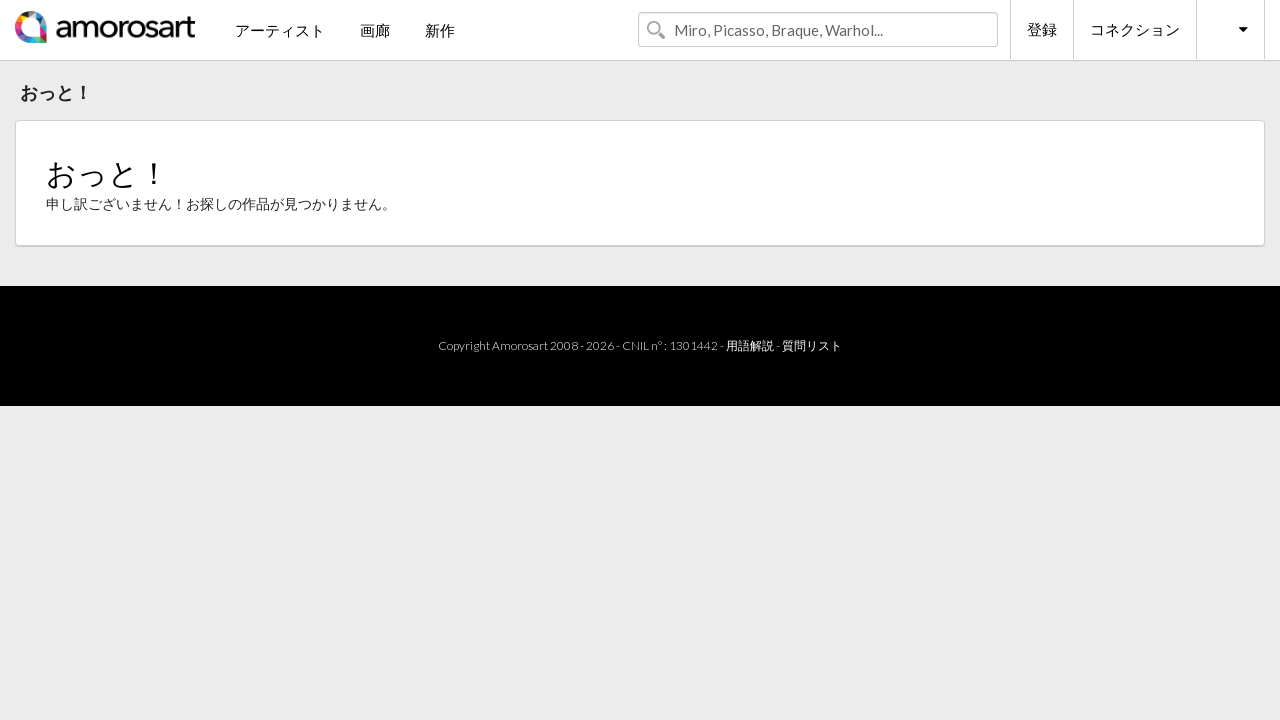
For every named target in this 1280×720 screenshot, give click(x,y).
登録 (1042, 29)
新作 (440, 30)
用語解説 (750, 345)
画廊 (375, 30)
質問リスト (812, 345)
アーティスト (280, 30)
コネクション (1135, 29)
